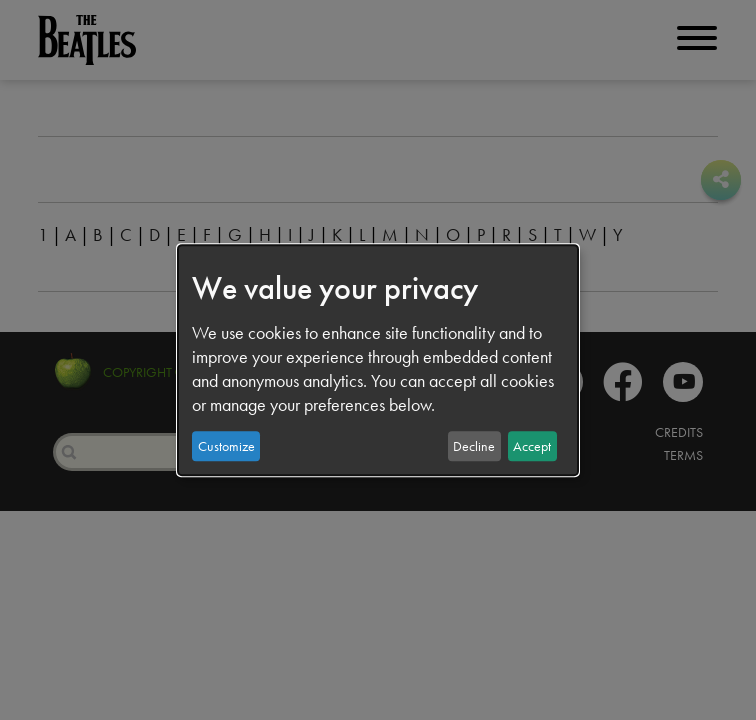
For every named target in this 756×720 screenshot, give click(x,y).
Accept (532, 446)
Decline (474, 446)
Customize (226, 446)
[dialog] (378, 360)
